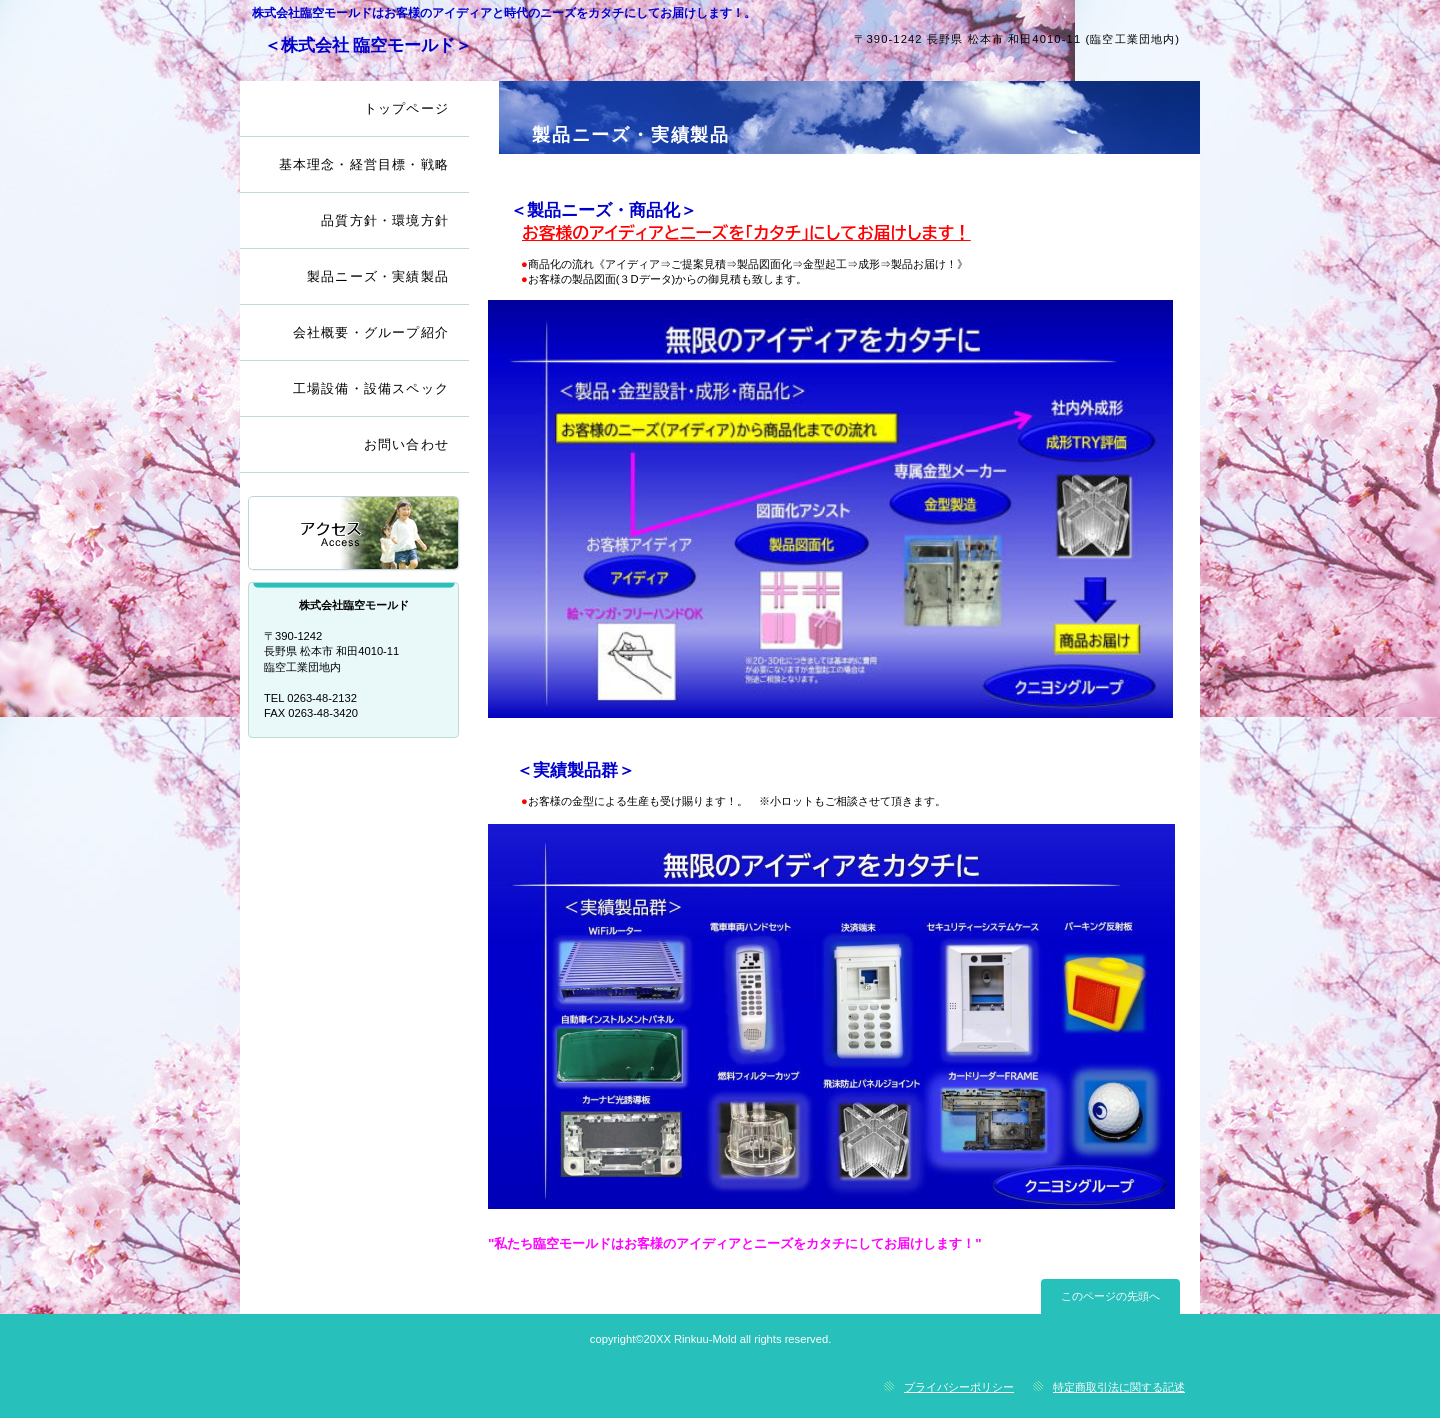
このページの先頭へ (1110, 1296)
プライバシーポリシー (959, 1387)
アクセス (355, 534)
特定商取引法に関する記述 (1119, 1387)
